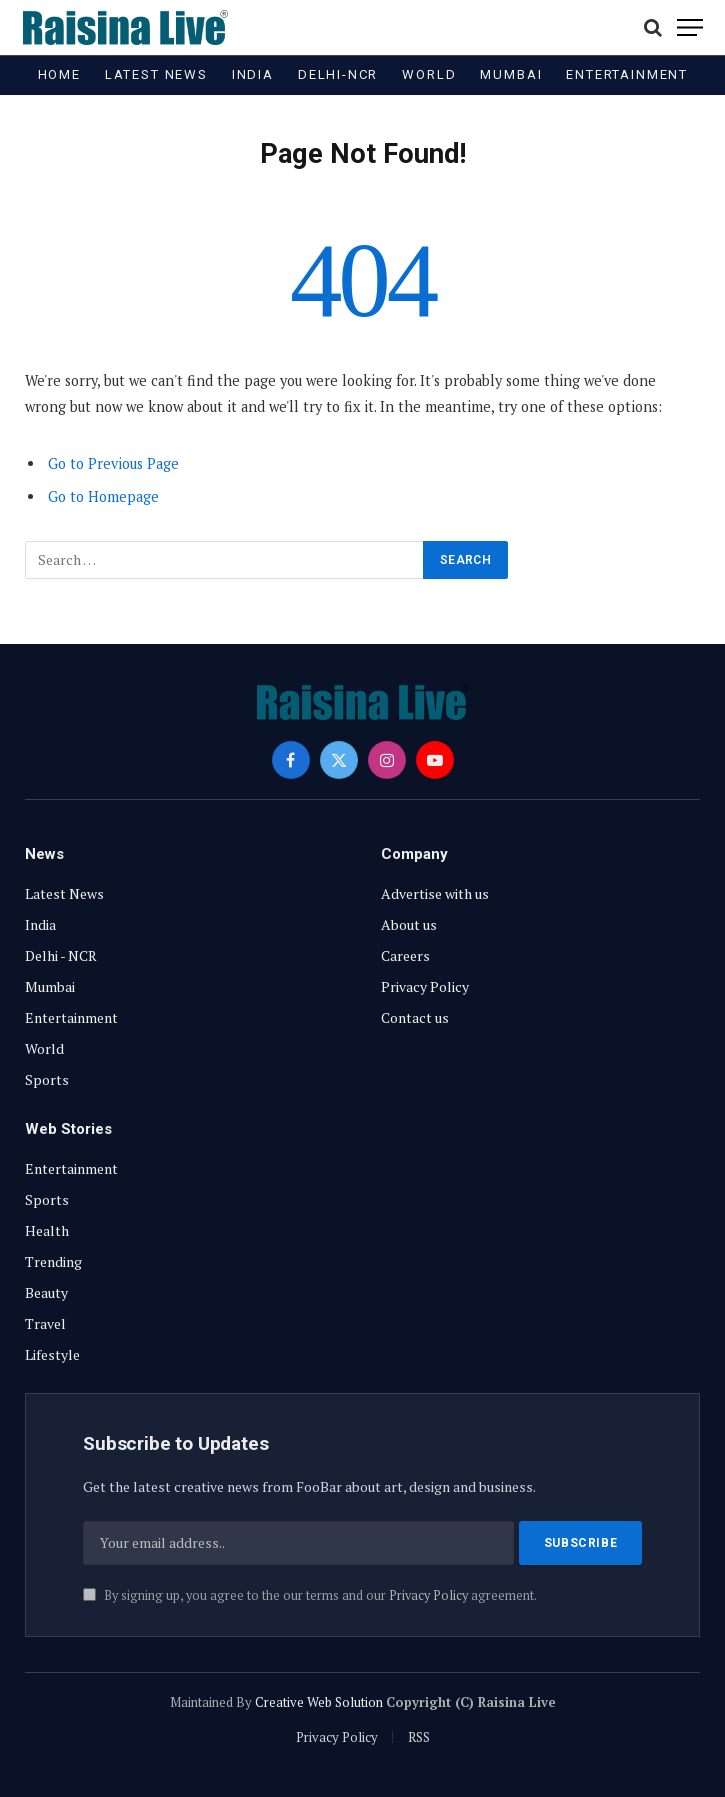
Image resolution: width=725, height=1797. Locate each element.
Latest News (156, 74)
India (253, 74)
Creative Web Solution (319, 1702)
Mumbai (511, 74)
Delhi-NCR (338, 74)
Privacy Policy (428, 1595)
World (429, 74)
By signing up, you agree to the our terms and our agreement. (310, 1595)
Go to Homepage (103, 496)
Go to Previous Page (113, 463)
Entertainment (627, 74)
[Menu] (690, 27)
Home (59, 74)
